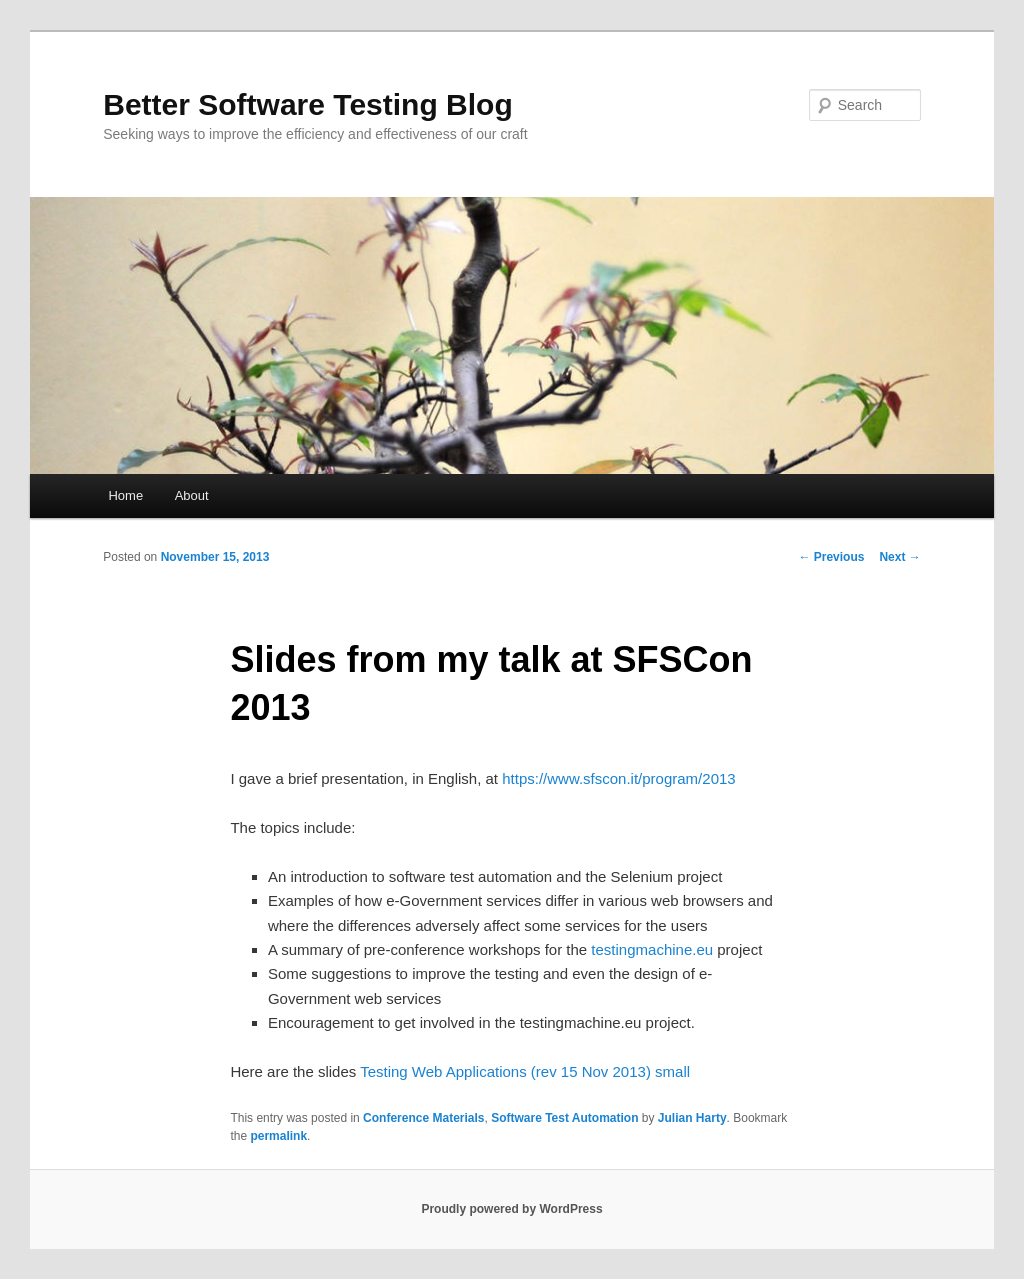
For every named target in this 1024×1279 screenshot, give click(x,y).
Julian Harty (692, 1118)
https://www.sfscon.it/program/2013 (618, 778)
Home (125, 495)
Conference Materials (423, 1118)
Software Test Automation (564, 1118)
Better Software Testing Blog (307, 104)
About (192, 495)
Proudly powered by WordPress (511, 1209)
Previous (831, 557)
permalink (278, 1136)
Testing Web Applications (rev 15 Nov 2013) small (525, 1071)
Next (899, 557)
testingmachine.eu (652, 949)
